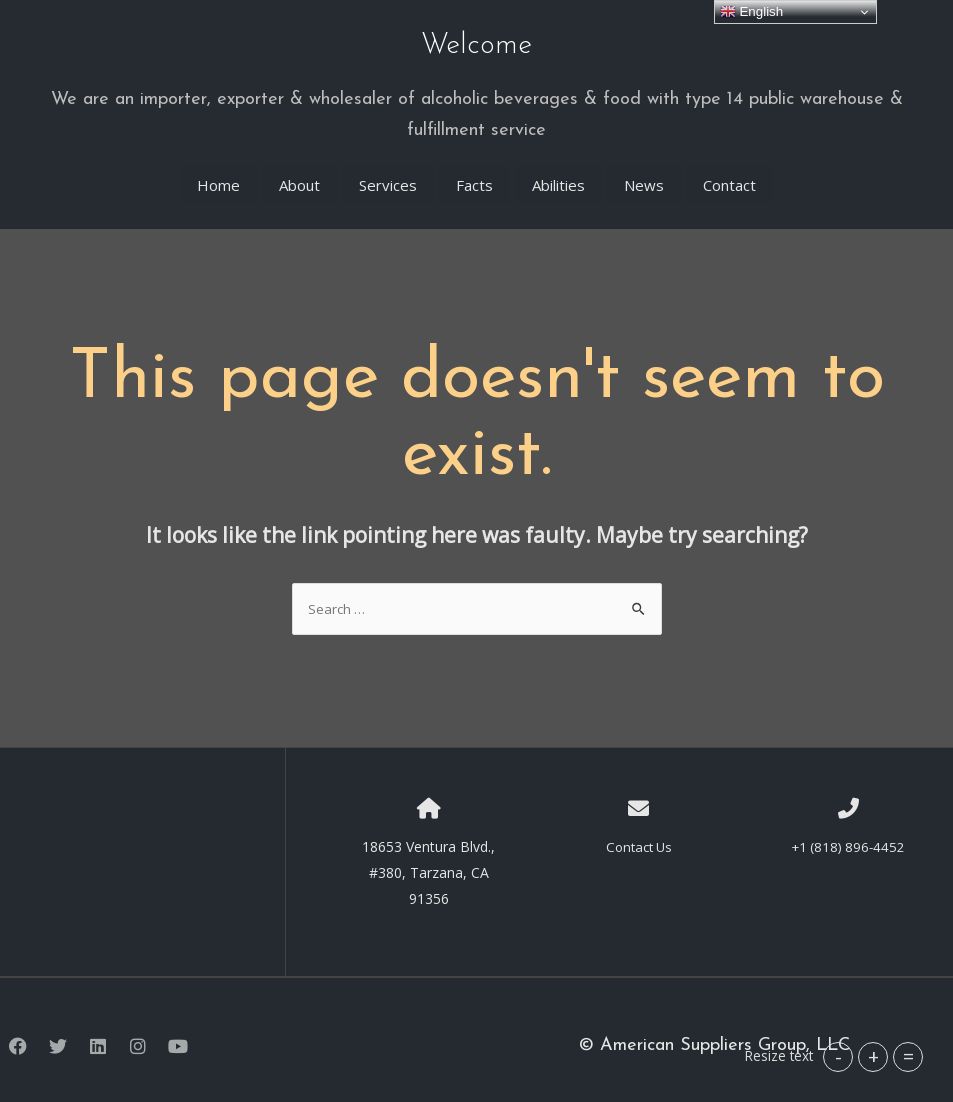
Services (388, 172)
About (299, 172)
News (644, 172)
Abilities (558, 172)
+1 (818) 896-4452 (848, 833)
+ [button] (873, 1056)
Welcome (476, 41)
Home (218, 172)
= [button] (908, 1056)
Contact (729, 172)
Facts (474, 172)
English (751, 12)
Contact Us (639, 833)
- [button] (838, 1056)
